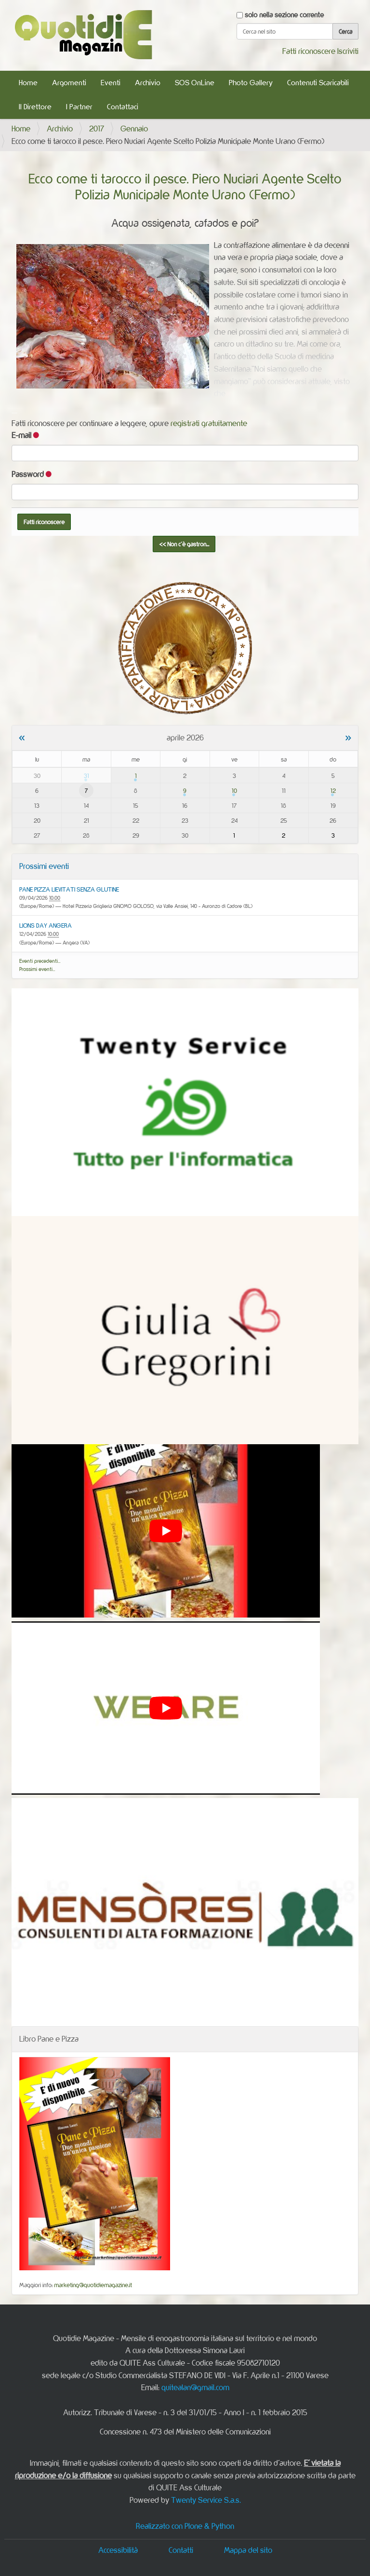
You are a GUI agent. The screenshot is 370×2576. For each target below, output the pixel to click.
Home (28, 82)
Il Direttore (35, 106)
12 (333, 790)
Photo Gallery (251, 82)
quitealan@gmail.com (195, 2387)
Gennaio (134, 128)
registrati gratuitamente (209, 423)
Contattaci (122, 106)
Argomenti (69, 82)
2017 (96, 128)
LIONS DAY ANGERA (45, 925)
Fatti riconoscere (308, 51)
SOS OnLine (194, 82)
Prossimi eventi (44, 866)
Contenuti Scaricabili (318, 82)
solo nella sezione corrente (284, 15)
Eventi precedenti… (40, 961)
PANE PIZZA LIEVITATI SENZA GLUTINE (69, 889)
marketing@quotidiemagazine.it (93, 2285)
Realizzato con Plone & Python (185, 2526)
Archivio (147, 82)
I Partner (79, 106)
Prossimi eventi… (37, 969)
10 (234, 790)
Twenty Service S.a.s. (206, 2500)
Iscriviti (347, 51)
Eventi (110, 82)
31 (86, 775)
